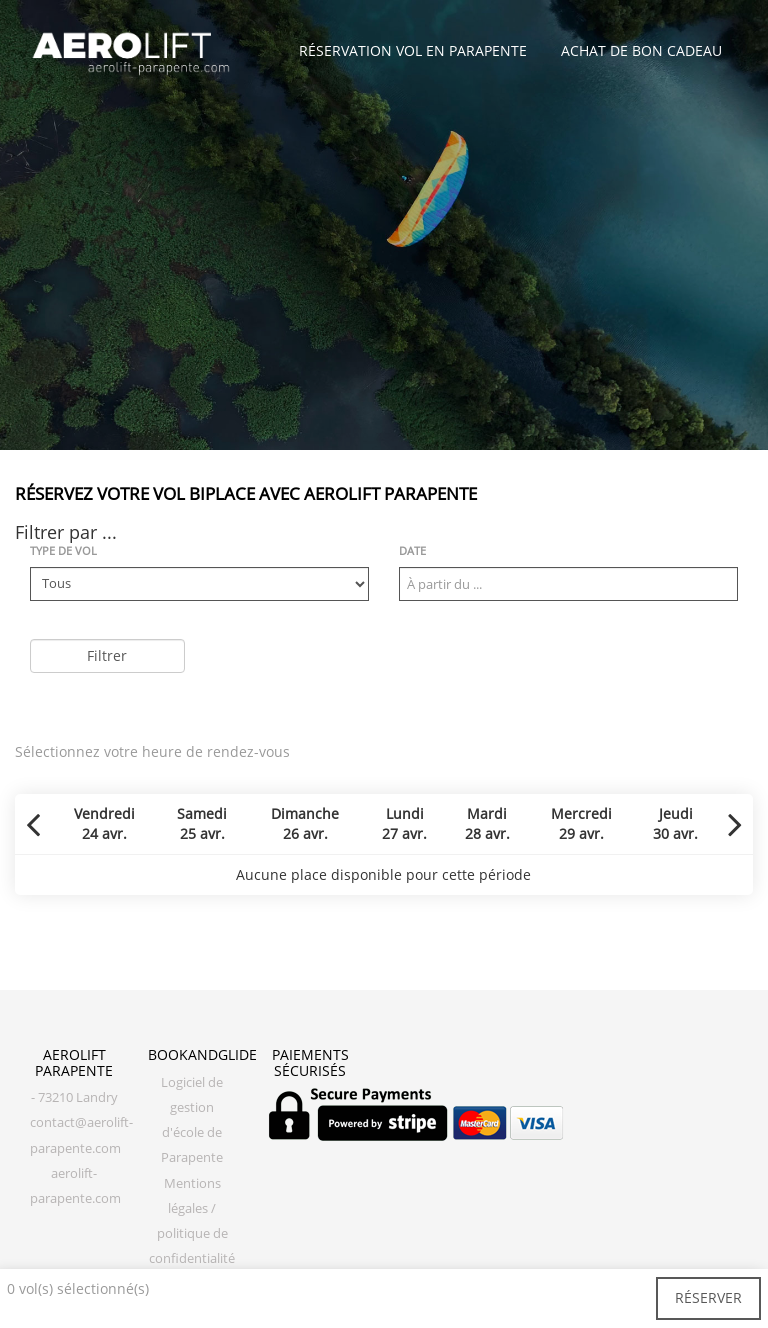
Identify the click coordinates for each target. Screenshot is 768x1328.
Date (412, 550)
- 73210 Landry (74, 1097)
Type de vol (63, 550)
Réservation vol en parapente (413, 50)
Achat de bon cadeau (641, 50)
